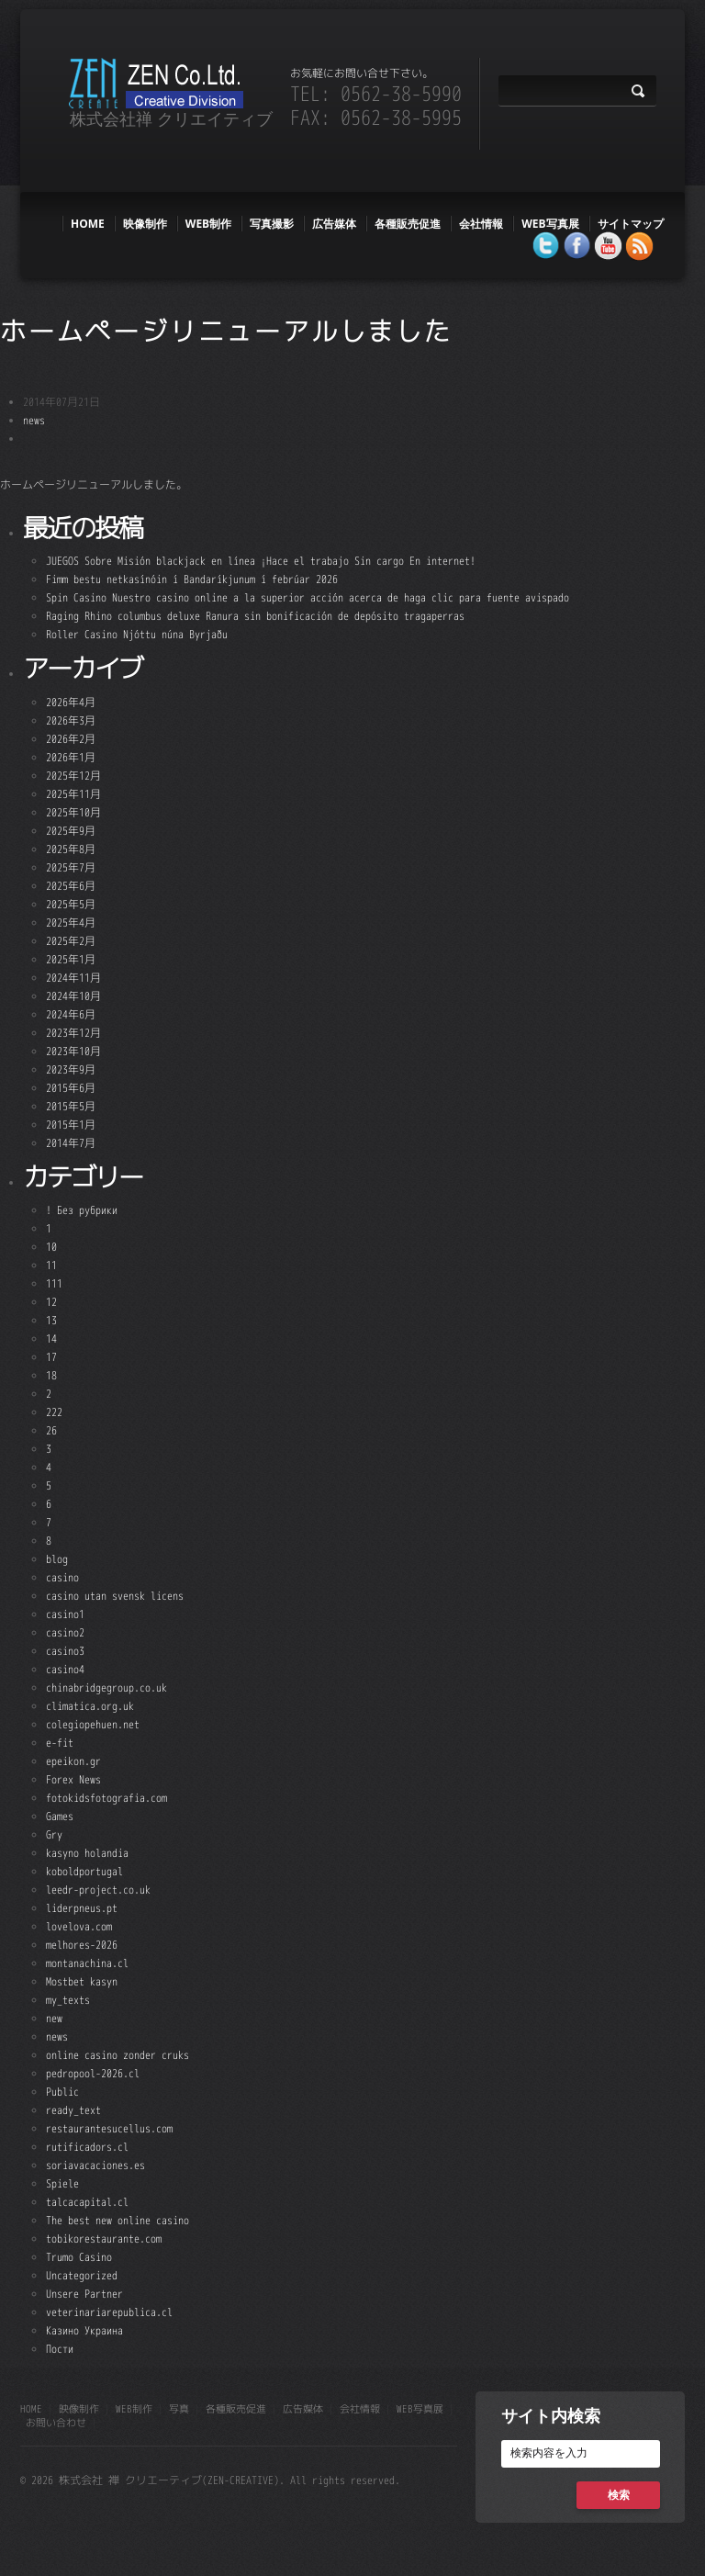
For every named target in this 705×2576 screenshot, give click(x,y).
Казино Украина (84, 2330)
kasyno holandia (87, 1853)
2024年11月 (73, 977)
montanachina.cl (87, 1963)
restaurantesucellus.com (109, 2128)
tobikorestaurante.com (104, 2238)
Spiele (62, 2183)
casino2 (65, 1632)
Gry (54, 1834)
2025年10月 (73, 812)
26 (51, 1430)
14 (51, 1338)
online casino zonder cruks (117, 2055)
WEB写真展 (549, 223)
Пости (59, 2349)
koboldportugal (84, 1871)
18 (51, 1375)
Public (62, 2091)
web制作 (208, 223)
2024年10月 (73, 996)
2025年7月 (70, 867)
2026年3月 (70, 720)
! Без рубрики (82, 1210)
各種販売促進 (408, 223)
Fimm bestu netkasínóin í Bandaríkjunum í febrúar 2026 (192, 579)
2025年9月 (70, 830)
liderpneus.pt (82, 1908)
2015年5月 (70, 1106)
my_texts (68, 2000)
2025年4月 (70, 922)
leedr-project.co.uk (98, 1889)
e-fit (59, 1742)
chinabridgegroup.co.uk (106, 1687)
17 (51, 1357)
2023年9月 (70, 1069)
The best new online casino (117, 2220)
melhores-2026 (82, 1944)
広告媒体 (334, 223)
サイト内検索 (550, 2415)
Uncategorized (82, 2275)
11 (51, 1265)
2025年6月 (70, 886)
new (54, 2018)
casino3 (65, 1651)
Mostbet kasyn (82, 1981)
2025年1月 (70, 959)
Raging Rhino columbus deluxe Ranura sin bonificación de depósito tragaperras (255, 616)
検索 (619, 2495)
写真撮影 (272, 223)
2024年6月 (70, 1014)
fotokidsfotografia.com (106, 1797)
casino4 (65, 1669)
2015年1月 (70, 1124)
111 (54, 1283)
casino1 (65, 1614)
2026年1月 (70, 757)
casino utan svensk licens (115, 1595)
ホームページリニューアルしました (226, 331)
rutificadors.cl (87, 2146)
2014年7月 (70, 1143)
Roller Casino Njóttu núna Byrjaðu (137, 634)
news (34, 420)
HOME (88, 223)
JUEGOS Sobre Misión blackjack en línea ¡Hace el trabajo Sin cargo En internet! (261, 560)
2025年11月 (73, 794)
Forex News (73, 1779)
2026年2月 (70, 739)
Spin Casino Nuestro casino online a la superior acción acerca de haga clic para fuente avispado (307, 597)
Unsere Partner (84, 2293)
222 (54, 1412)
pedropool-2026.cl (93, 2073)
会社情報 (481, 223)
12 (51, 1302)
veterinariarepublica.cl (109, 2312)
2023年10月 (73, 1051)
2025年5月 (70, 904)
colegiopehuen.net (93, 1724)
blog (57, 1559)
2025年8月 (70, 849)
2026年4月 (70, 702)
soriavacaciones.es (95, 2165)
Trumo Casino (79, 2257)
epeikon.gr (73, 1761)
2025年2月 (70, 941)
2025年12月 (73, 775)
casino (62, 1577)
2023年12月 (73, 1033)
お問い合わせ (56, 2422)
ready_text (73, 2110)
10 (51, 1246)
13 (51, 1320)
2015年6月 (70, 1088)
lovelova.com (79, 1926)
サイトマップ (631, 223)
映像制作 (145, 223)
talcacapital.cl (87, 2202)
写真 (179, 2409)
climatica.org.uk (90, 1706)
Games (59, 1816)
